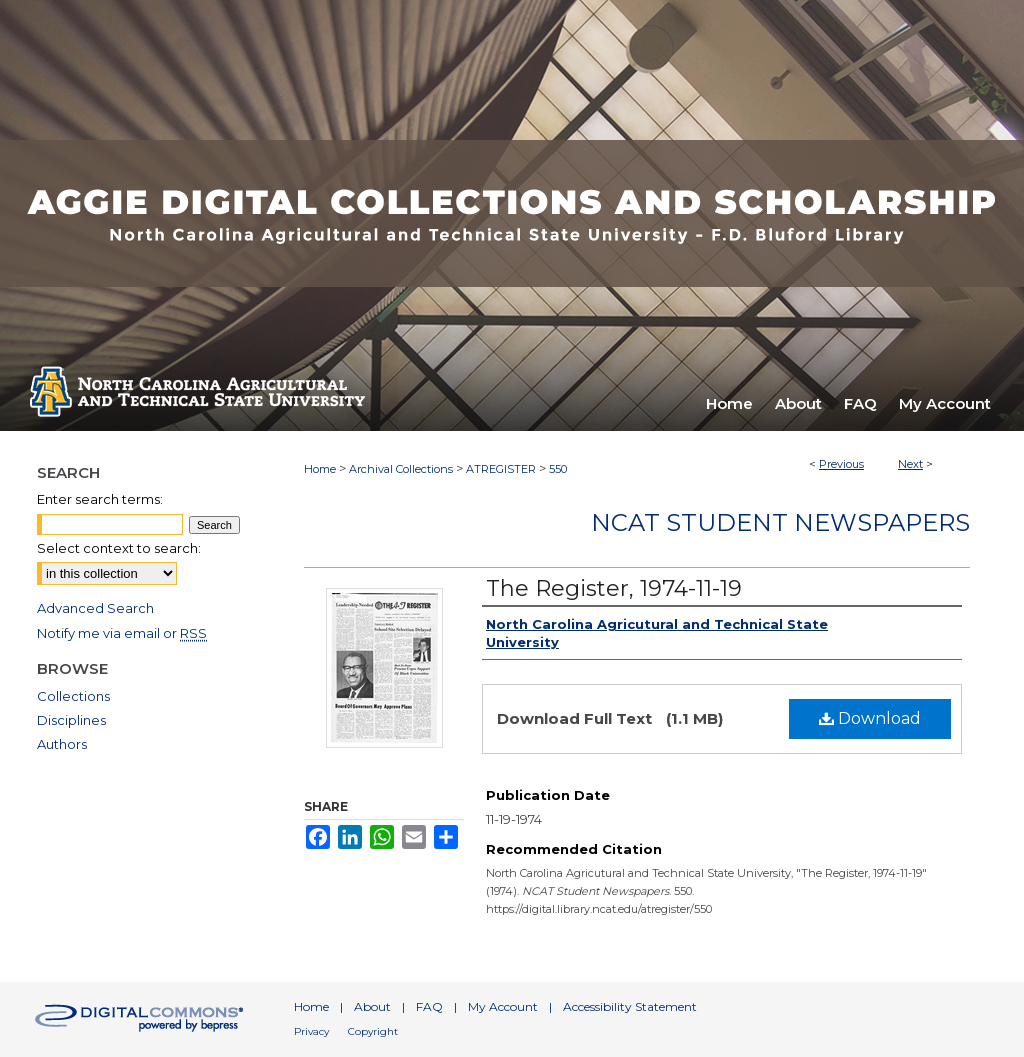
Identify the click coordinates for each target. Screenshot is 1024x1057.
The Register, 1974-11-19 (614, 588)
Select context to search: (119, 548)
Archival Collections (401, 469)
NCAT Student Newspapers (780, 522)
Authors (62, 744)
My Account (503, 1006)
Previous (841, 464)
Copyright (373, 1031)
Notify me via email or (122, 633)
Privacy (311, 1031)
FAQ (429, 1006)
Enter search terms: (100, 499)
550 (558, 469)
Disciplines (71, 720)
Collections (73, 696)
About (372, 1006)
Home (320, 469)
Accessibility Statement (630, 1006)
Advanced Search (95, 608)
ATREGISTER (501, 469)
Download (870, 718)
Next (910, 464)
